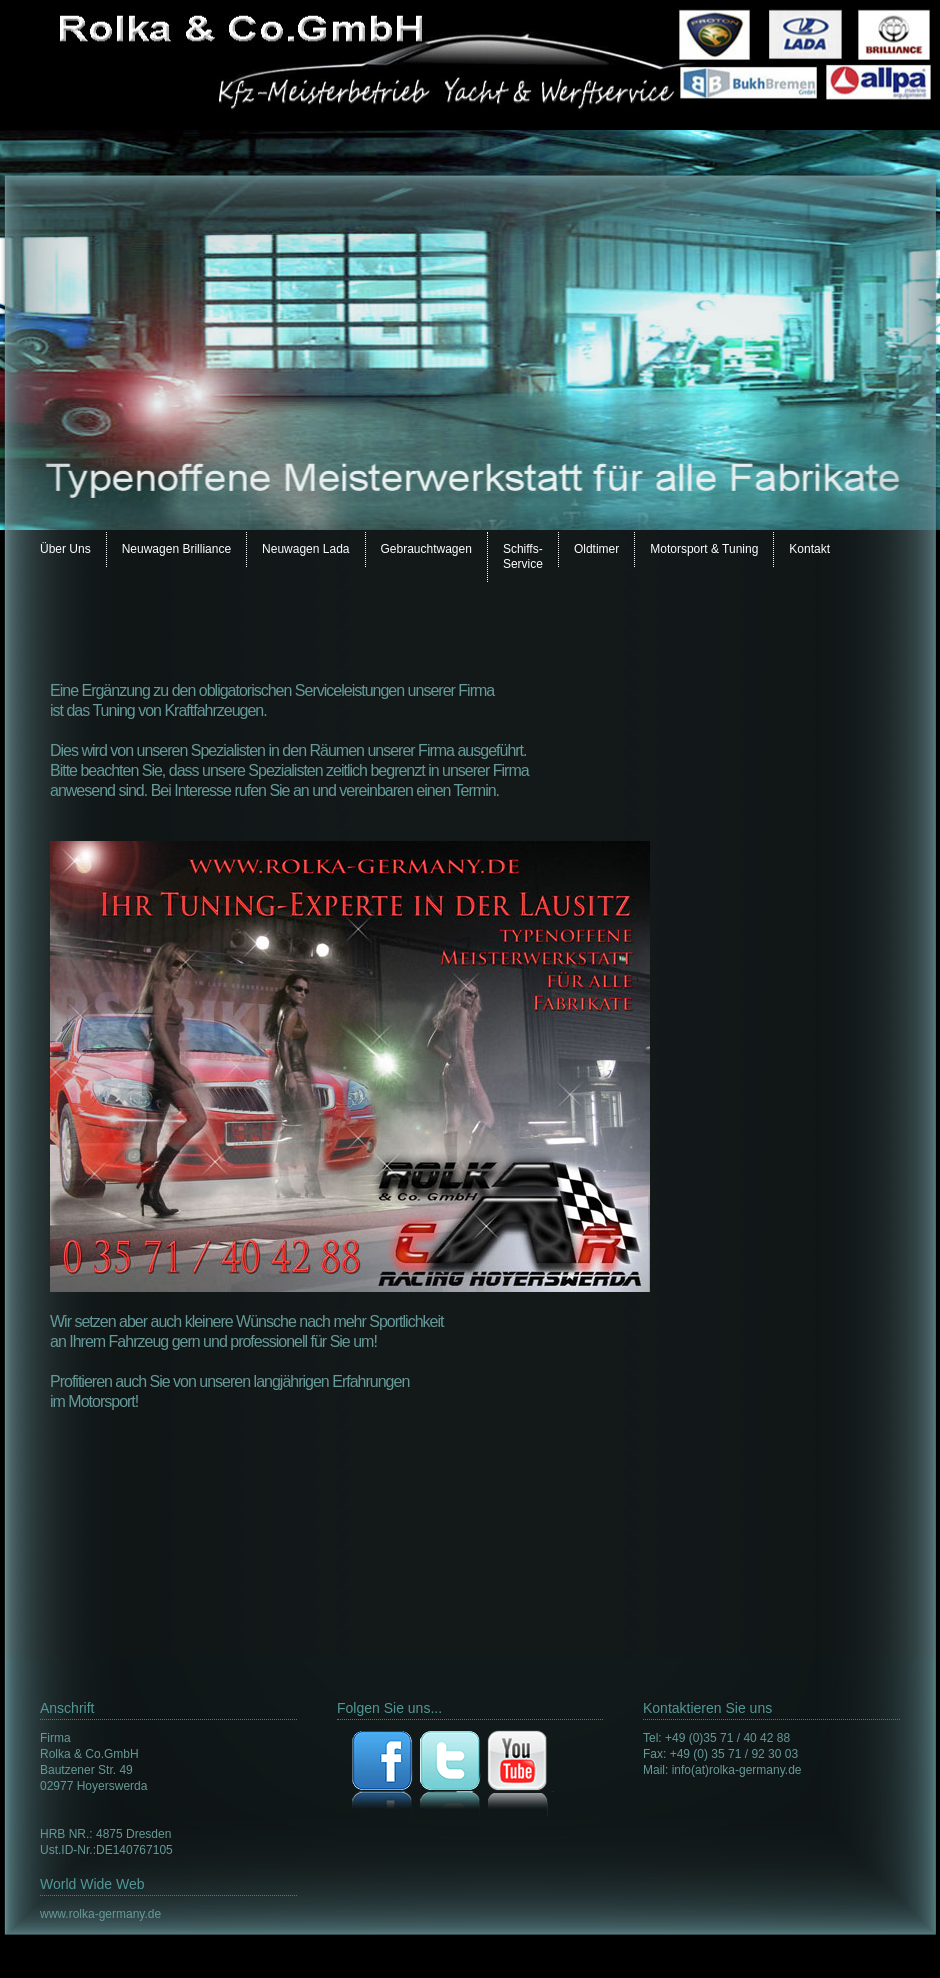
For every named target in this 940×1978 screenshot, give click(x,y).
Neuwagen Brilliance (176, 549)
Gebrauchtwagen (426, 549)
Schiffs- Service (523, 556)
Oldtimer (596, 549)
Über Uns (65, 549)
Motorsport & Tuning (704, 549)
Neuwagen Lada (305, 549)
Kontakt (809, 549)
